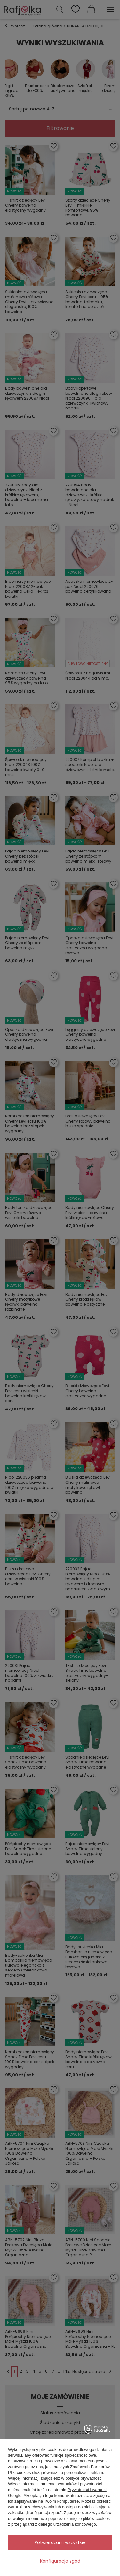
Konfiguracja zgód (60, 2561)
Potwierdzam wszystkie (60, 2542)
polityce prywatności (83, 2478)
